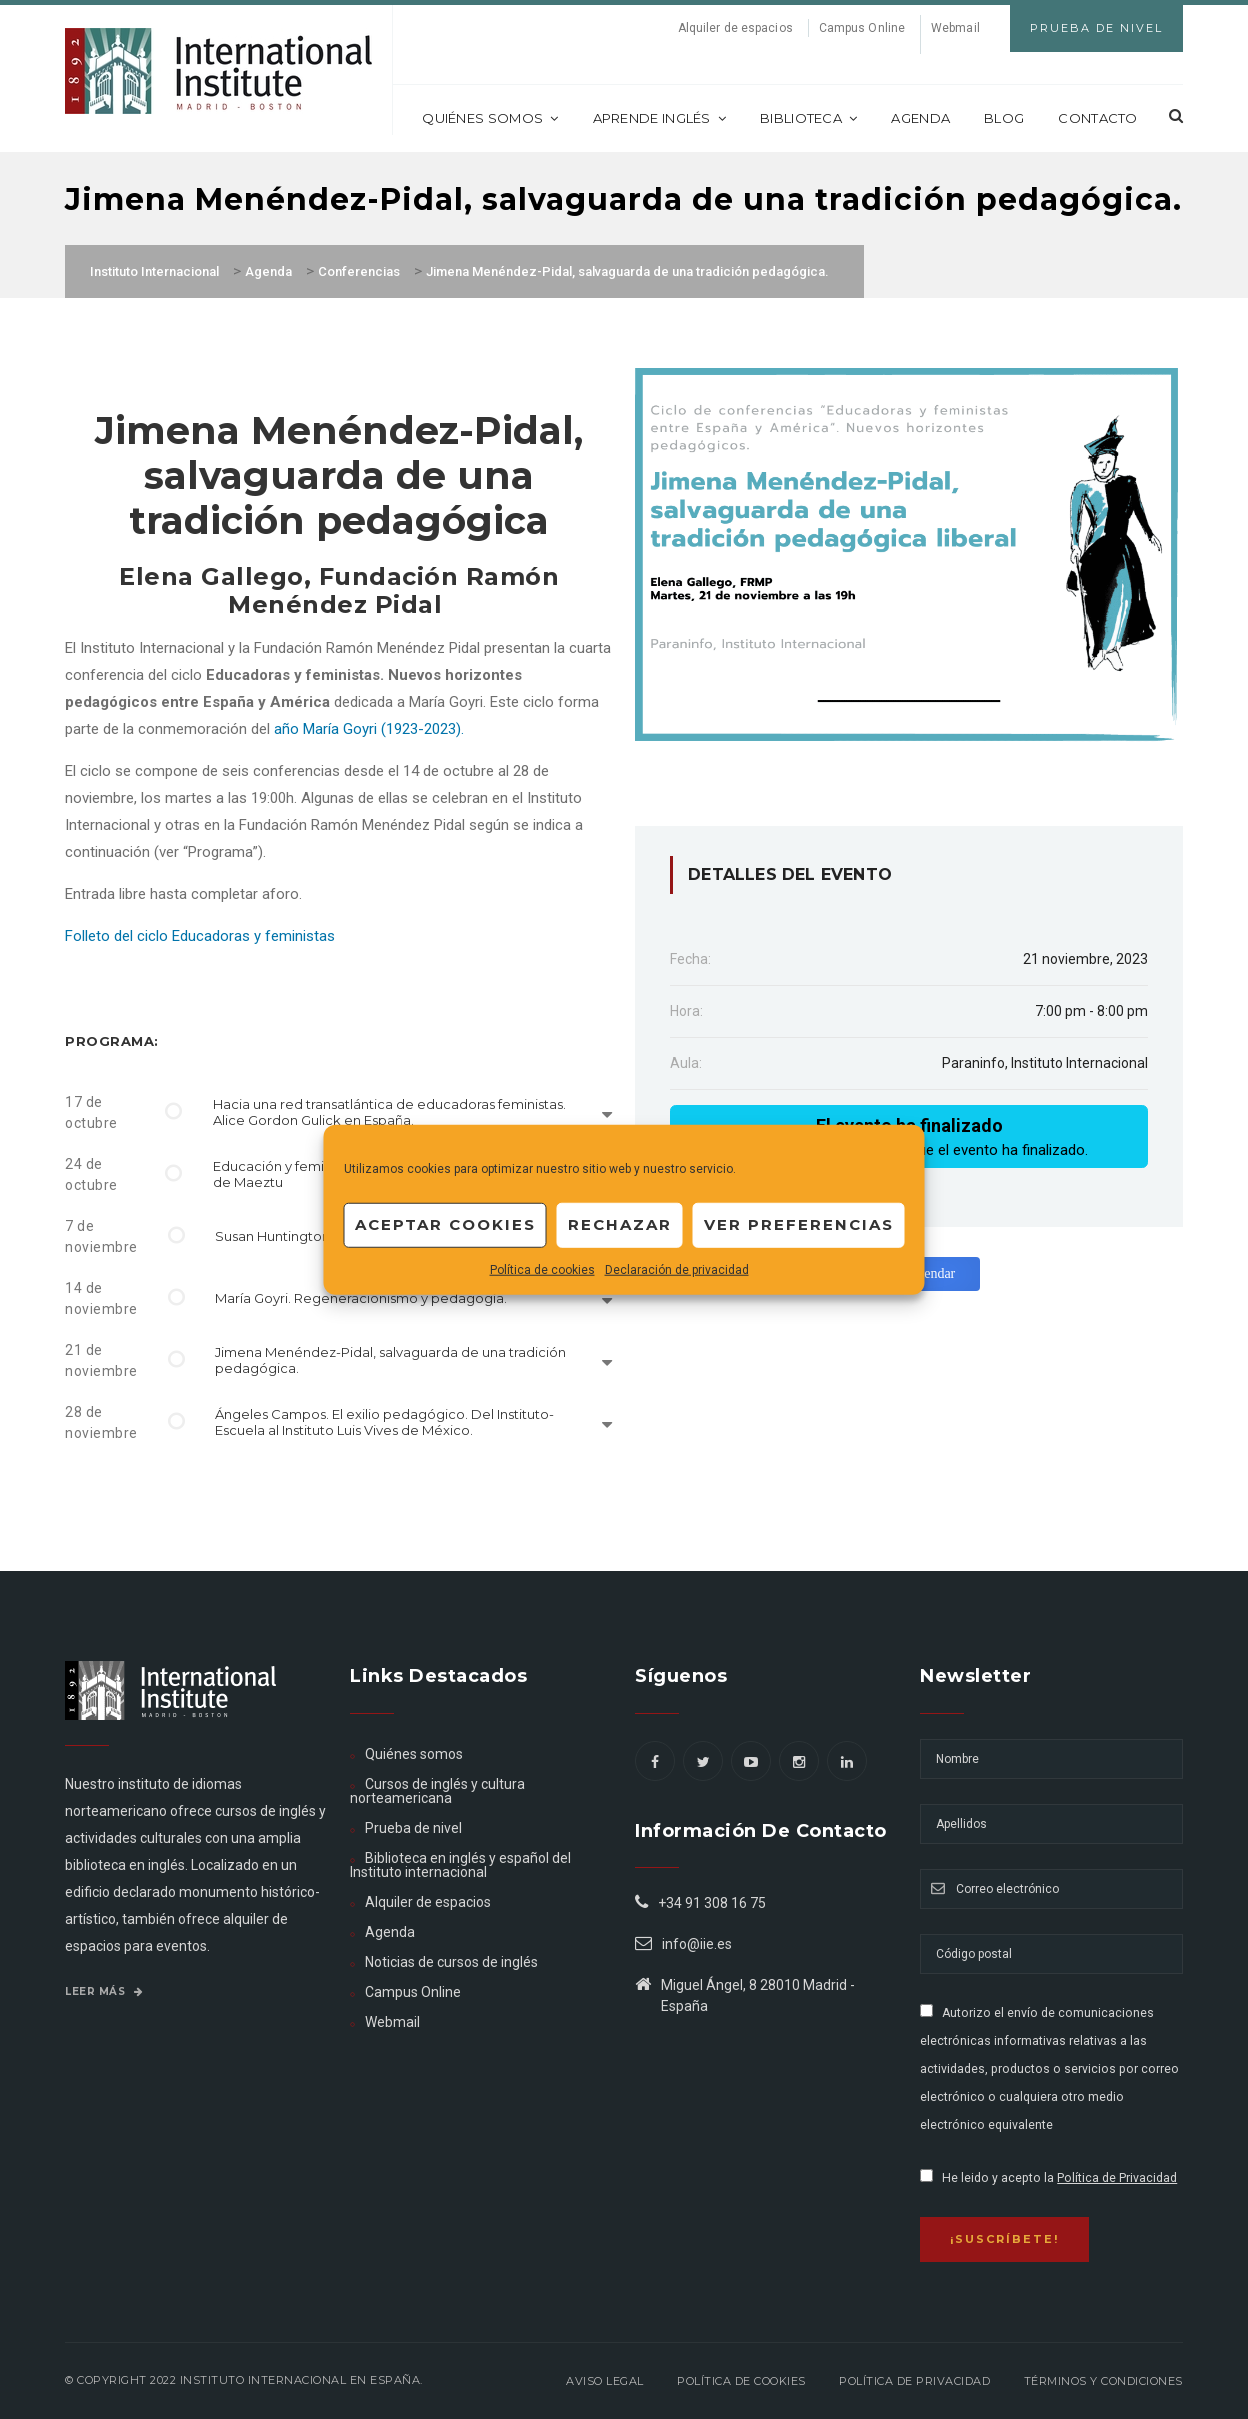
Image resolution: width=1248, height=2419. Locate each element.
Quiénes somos (490, 118)
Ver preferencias (799, 1224)
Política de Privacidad (1117, 2178)
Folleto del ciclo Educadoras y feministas (200, 936)
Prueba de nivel (413, 1828)
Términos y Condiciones (1103, 2381)
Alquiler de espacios (735, 28)
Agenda (920, 118)
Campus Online (862, 28)
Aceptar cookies (445, 1224)
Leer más (104, 1991)
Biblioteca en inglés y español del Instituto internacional (460, 1865)
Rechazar (620, 1224)
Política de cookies (542, 1269)
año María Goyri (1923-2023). (369, 729)
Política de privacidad (914, 2381)
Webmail (955, 28)
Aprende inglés (660, 118)
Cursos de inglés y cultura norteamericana (437, 1791)
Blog (1004, 118)
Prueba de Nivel (1096, 28)
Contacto (1097, 118)
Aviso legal (605, 2381)
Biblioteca (808, 118)
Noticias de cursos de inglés (451, 1962)
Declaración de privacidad (677, 1269)
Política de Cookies (741, 2381)
